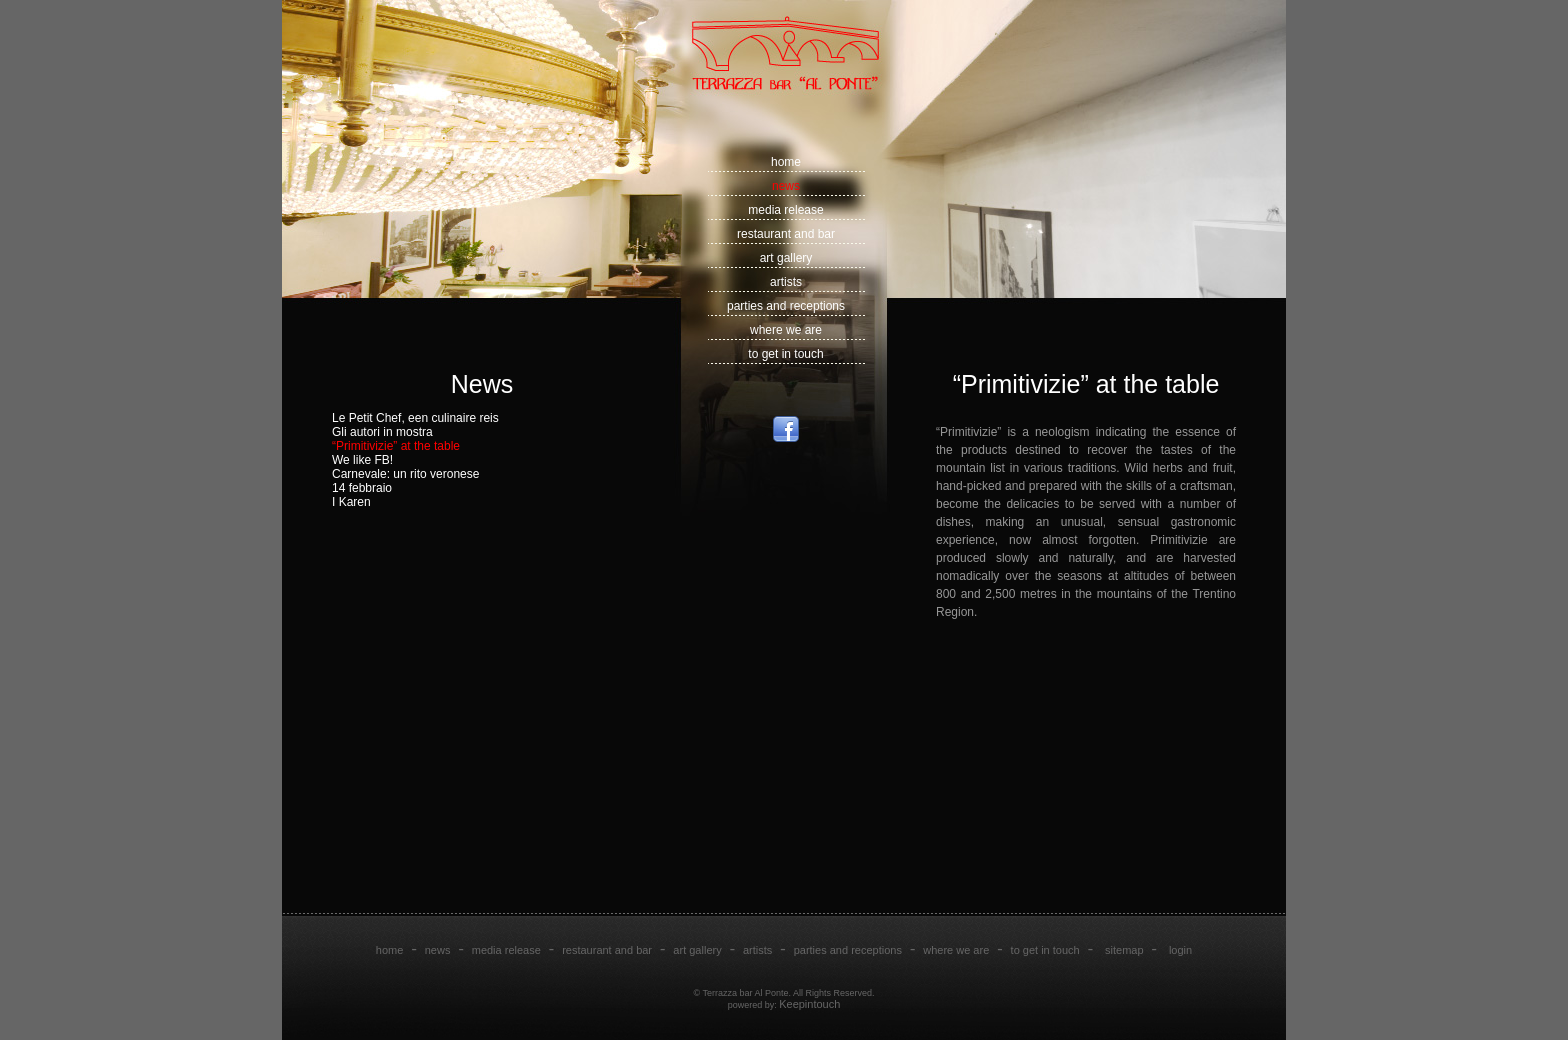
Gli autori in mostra (382, 432)
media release (785, 210)
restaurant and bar (786, 234)
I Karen (351, 502)
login (1180, 950)
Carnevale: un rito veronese (405, 474)
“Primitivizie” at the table (396, 446)
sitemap (1124, 950)
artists (786, 282)
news (786, 186)
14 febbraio (362, 488)
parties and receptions (786, 306)
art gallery (786, 258)
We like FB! (362, 460)
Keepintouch (809, 1004)
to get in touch (785, 354)
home (786, 162)
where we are (786, 330)
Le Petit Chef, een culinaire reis (415, 418)
